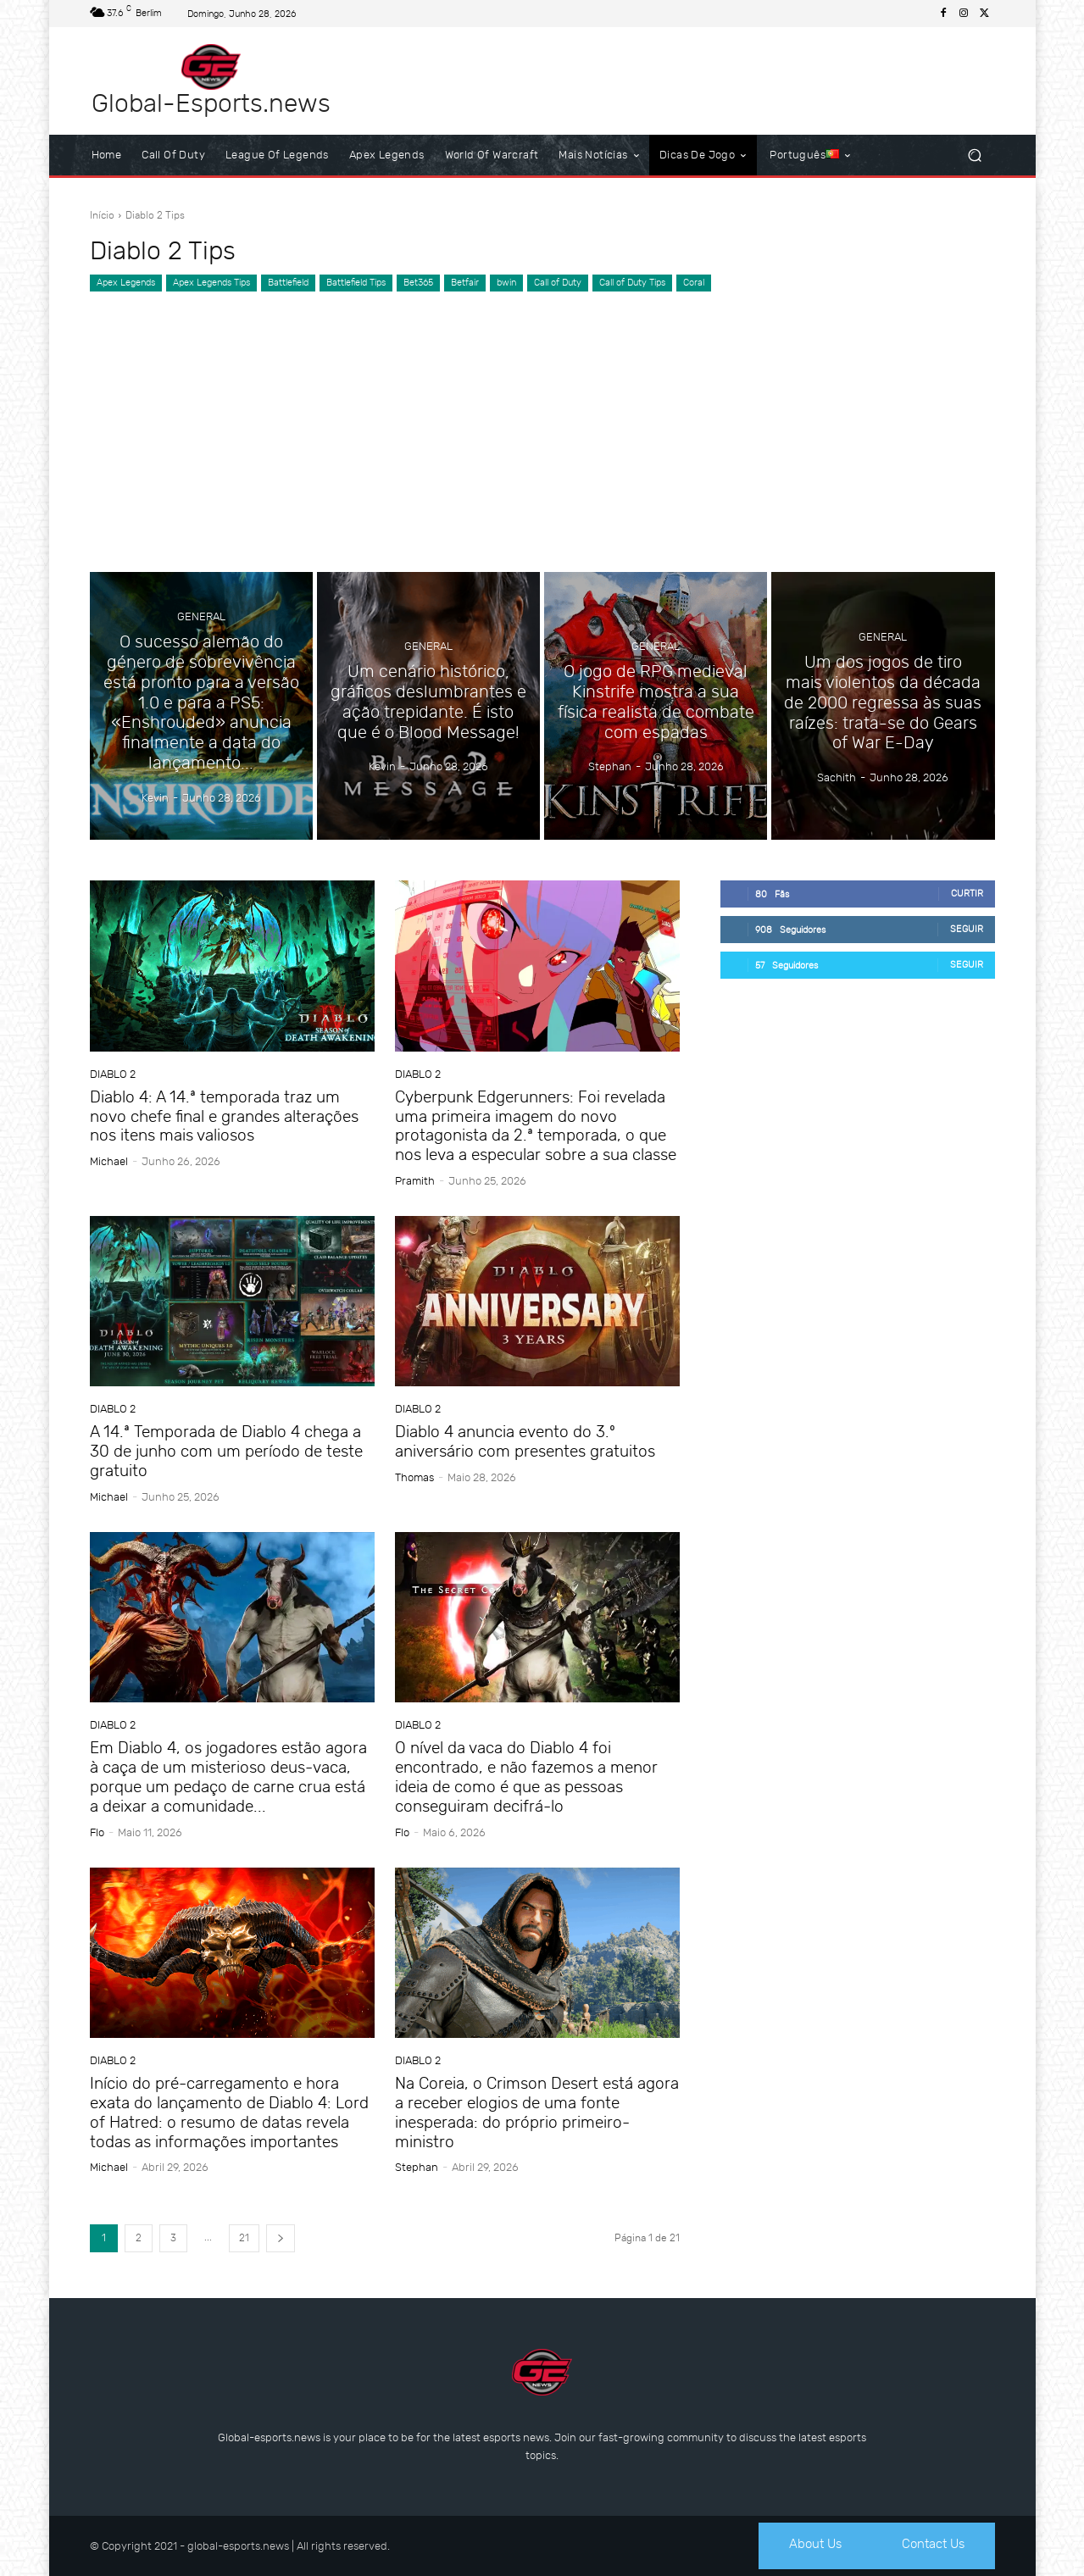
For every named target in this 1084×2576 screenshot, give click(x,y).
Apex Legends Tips (211, 283)
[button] (975, 155)
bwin (506, 283)
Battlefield (288, 283)
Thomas (414, 1477)
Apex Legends (126, 283)
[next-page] (280, 2238)
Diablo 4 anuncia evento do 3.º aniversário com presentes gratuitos (525, 1441)
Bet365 (418, 283)
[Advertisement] (542, 419)
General (201, 619)
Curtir (967, 893)
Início (102, 215)
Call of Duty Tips (632, 283)
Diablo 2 (113, 1074)
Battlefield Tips (356, 283)
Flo (97, 1832)
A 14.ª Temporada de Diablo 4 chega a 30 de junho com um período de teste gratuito (226, 1451)
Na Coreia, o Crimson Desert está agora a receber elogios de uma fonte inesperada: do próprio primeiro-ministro (537, 2112)
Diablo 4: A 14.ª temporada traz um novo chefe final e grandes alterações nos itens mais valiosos (224, 1116)
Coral (693, 283)
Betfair (465, 283)
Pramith (415, 1180)
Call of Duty (557, 283)
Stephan (416, 2167)
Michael (109, 1161)
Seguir (966, 929)
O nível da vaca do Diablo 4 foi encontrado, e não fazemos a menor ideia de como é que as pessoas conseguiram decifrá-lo (526, 1776)
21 (244, 2238)
